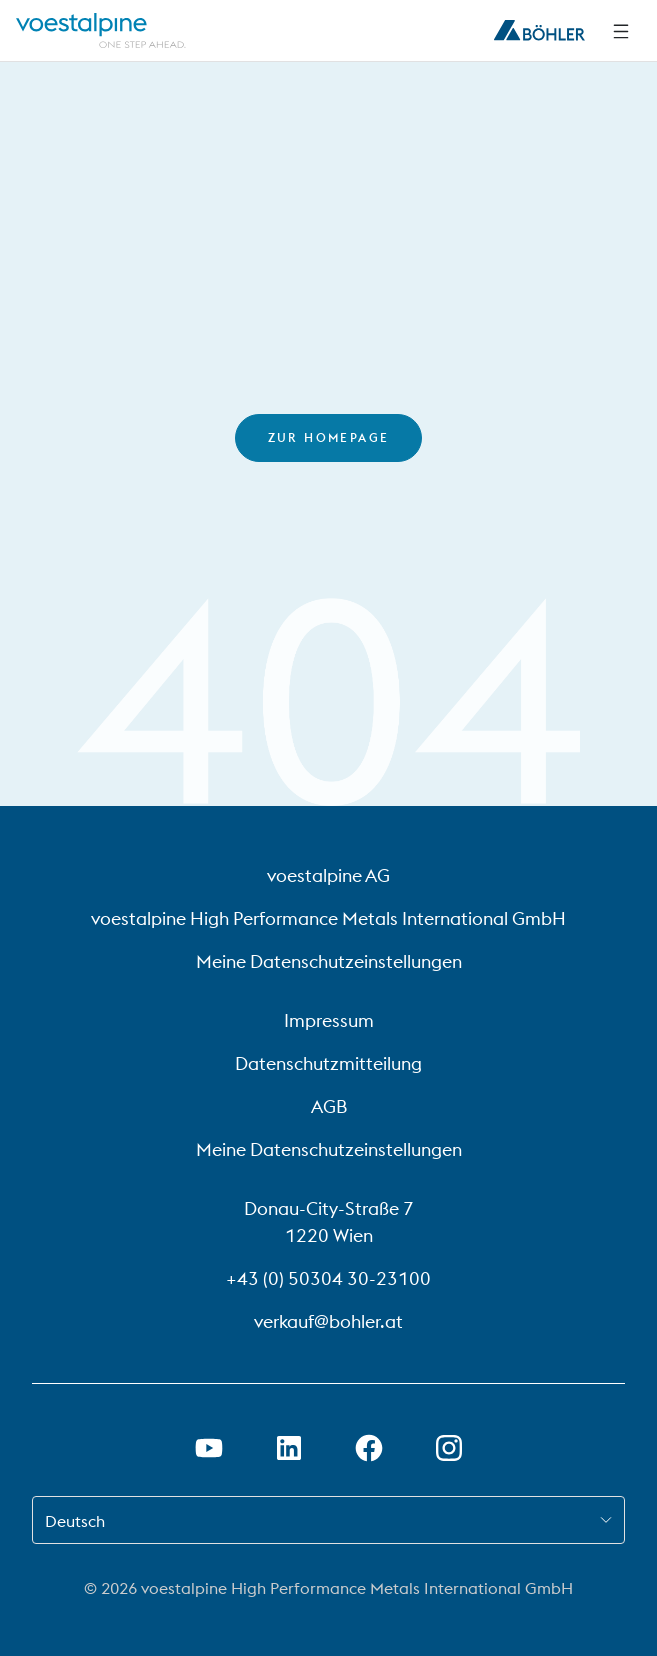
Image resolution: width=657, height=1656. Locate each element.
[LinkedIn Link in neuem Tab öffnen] (289, 1448)
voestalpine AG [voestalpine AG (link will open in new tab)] (328, 875)
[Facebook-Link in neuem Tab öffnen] (369, 1448)
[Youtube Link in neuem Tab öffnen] (209, 1448)
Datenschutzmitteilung (328, 1063)
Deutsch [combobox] (75, 1521)
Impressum (329, 1020)
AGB (329, 1106)
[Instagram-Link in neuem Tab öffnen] (449, 1448)
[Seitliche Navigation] (621, 31)
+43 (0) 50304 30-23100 (328, 1278)
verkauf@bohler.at (328, 1321)
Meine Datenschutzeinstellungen (329, 961)
